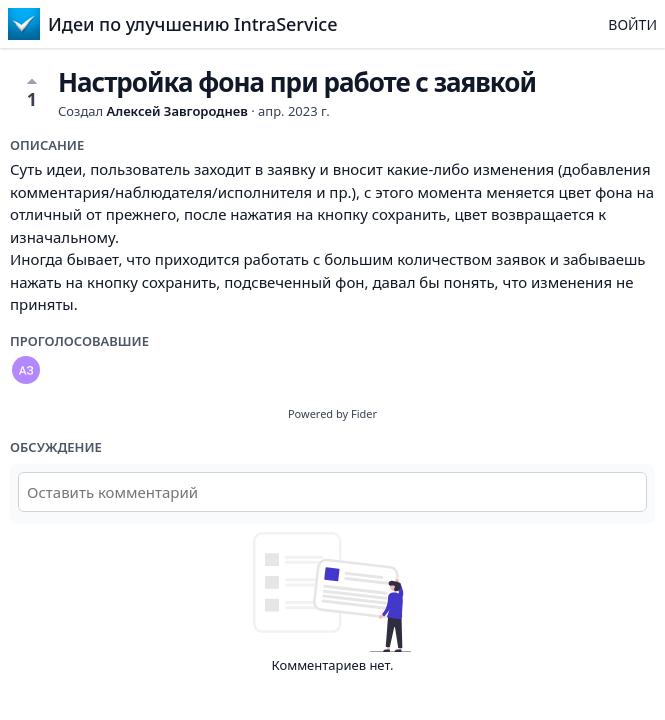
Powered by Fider (332, 413)
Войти (632, 24)
